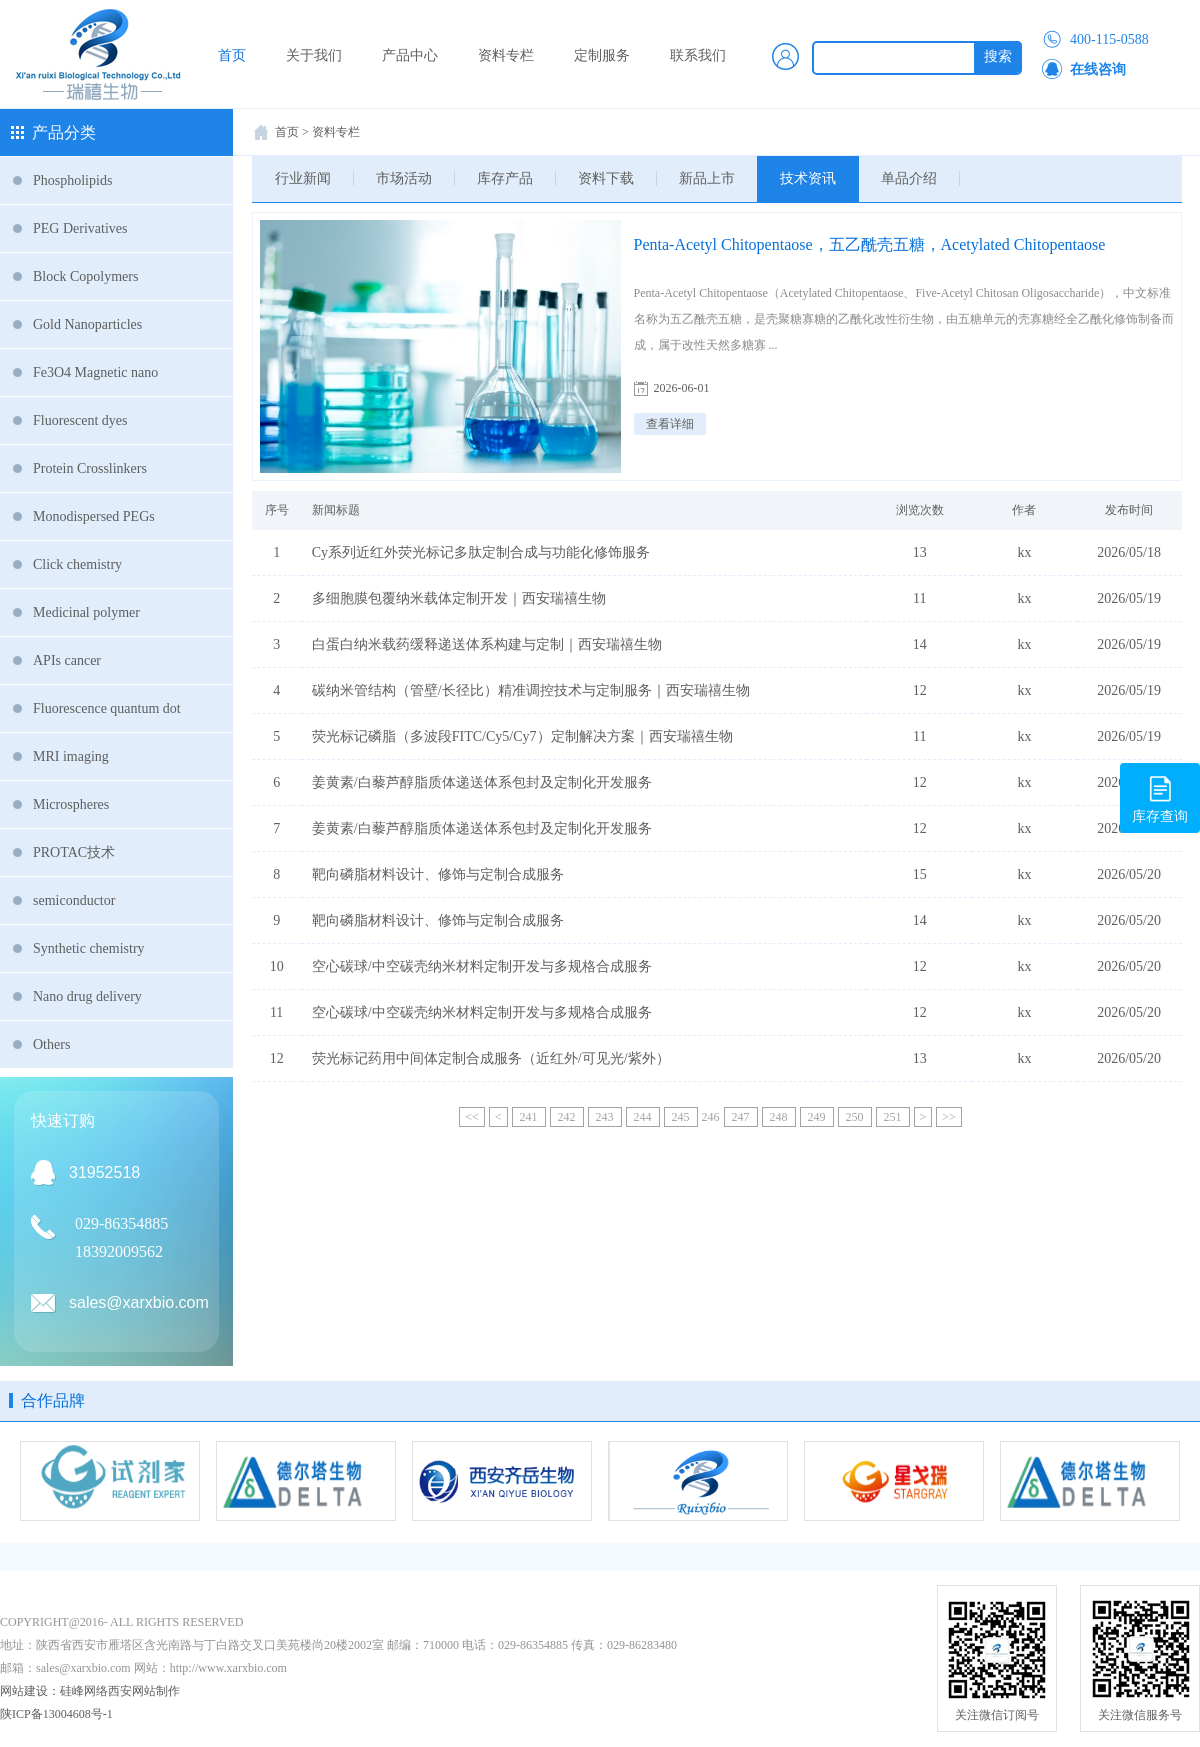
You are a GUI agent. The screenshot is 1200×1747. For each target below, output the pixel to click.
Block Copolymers (85, 276)
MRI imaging (71, 756)
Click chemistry (77, 564)
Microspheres (71, 804)
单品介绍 (909, 178)
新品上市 (707, 178)
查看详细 (670, 424)
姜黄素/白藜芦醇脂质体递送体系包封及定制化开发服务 (482, 782)
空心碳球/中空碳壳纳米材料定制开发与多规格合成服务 (482, 966)
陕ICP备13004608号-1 (56, 1714)
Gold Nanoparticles (87, 324)
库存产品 (505, 178)
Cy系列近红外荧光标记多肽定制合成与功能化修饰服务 (481, 552)
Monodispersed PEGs (94, 516)
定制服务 (602, 55)
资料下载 (606, 178)
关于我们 (314, 55)
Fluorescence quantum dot (107, 708)
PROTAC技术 (74, 852)
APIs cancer (67, 660)
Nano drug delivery (87, 996)
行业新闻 (303, 178)
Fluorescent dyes (80, 420)
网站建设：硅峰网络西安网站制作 (90, 1691)
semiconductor (74, 900)
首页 (232, 55)
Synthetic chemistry (89, 948)
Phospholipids (72, 180)
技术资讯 (808, 178)
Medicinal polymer (86, 612)
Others (51, 1044)
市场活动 (404, 178)
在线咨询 (1084, 70)
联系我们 (698, 55)
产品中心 (410, 55)
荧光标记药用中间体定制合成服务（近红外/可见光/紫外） (491, 1058)
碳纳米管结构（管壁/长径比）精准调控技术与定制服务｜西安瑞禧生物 (531, 690)
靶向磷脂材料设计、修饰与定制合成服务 (438, 874)
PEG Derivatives (80, 228)
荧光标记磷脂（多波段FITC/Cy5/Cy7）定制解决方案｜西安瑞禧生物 (522, 736)
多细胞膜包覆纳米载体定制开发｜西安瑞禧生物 (459, 598)
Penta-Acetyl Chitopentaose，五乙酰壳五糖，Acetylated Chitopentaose (870, 244)
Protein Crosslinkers (90, 468)
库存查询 (1160, 797)
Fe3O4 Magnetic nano (95, 372)
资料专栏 (506, 55)
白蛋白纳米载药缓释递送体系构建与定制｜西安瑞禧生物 (487, 644)
